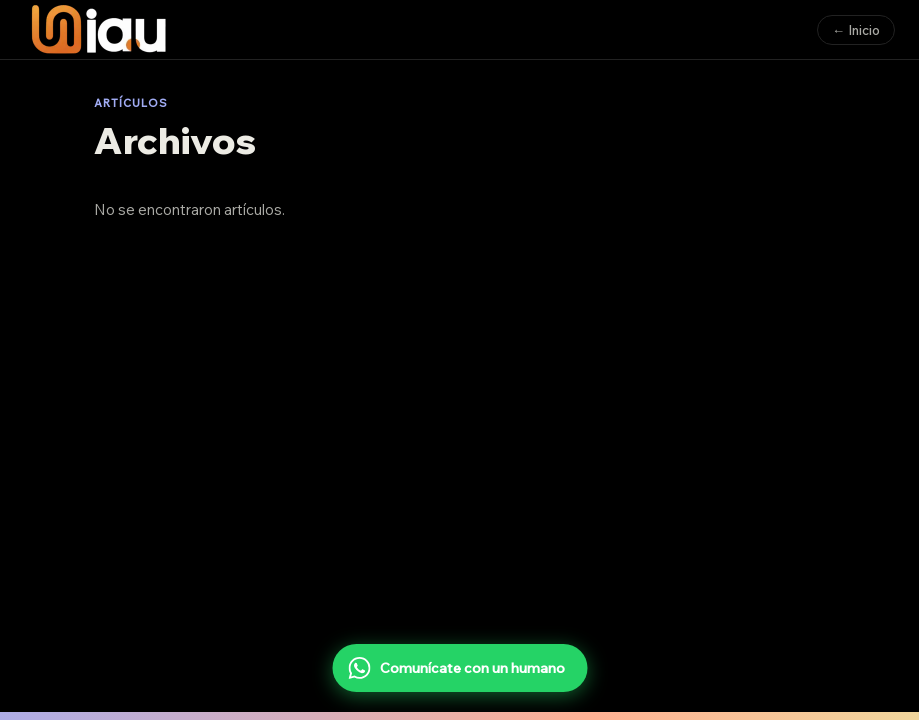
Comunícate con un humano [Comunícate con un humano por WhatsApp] (456, 668)
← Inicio (856, 30)
